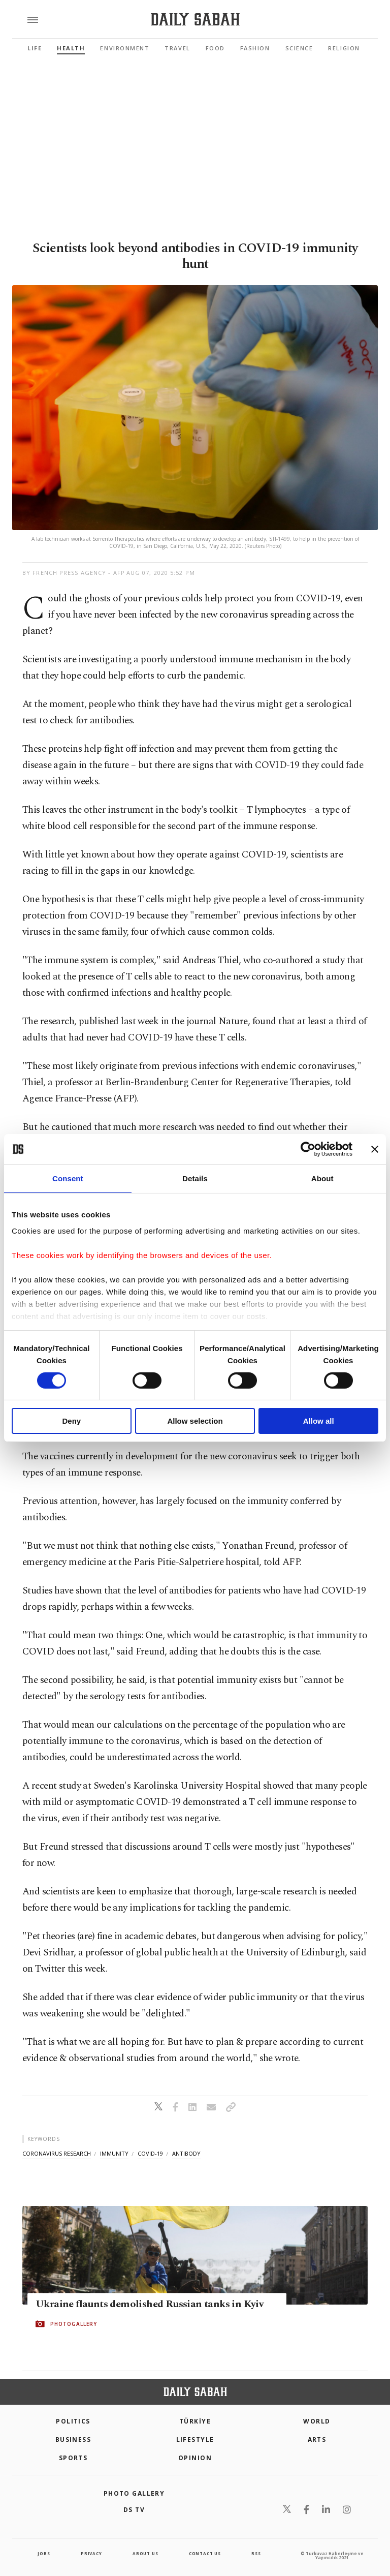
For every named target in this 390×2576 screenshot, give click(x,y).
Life (34, 48)
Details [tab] (195, 1178)
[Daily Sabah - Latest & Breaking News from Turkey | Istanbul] (195, 19)
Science (299, 48)
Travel (177, 48)
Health (71, 48)
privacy (91, 2553)
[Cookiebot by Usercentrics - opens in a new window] (308, 1149)
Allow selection (194, 1421)
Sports (73, 2458)
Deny (71, 1421)
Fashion (255, 48)
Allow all (318, 1421)
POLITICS (73, 2421)
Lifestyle (195, 2439)
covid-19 (150, 2153)
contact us (205, 2553)
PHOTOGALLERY (73, 2324)
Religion (344, 48)
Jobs (44, 2553)
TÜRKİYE (195, 2421)
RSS (256, 2553)
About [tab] (322, 1178)
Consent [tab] (67, 1178)
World (316, 2421)
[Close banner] (374, 1149)
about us (145, 2553)
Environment (124, 48)
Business (73, 2439)
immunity (114, 2153)
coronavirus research (56, 2153)
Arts (317, 2439)
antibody (186, 2153)
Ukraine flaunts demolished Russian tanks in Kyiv (150, 2304)
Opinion (195, 2458)
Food (215, 48)
